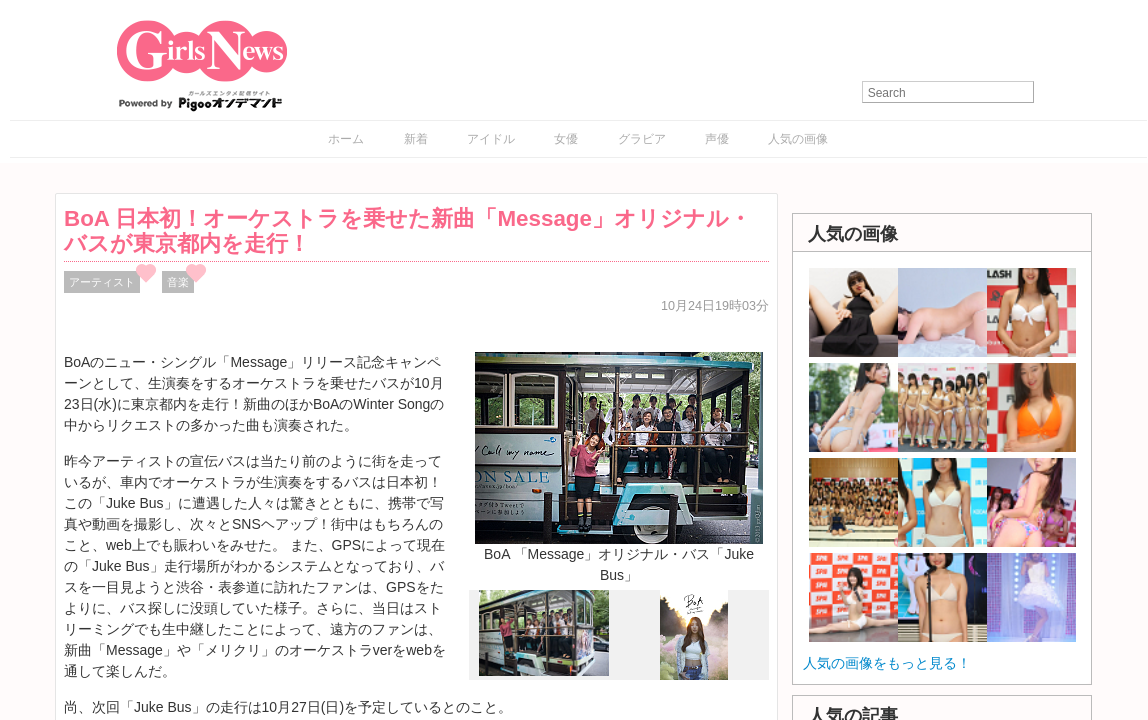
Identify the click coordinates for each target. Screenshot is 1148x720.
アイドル (491, 139)
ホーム (346, 139)
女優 (566, 139)
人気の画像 (798, 139)
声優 (717, 139)
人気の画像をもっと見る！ (887, 663)
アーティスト (102, 282)
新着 (416, 139)
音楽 (178, 282)
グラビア (642, 139)
